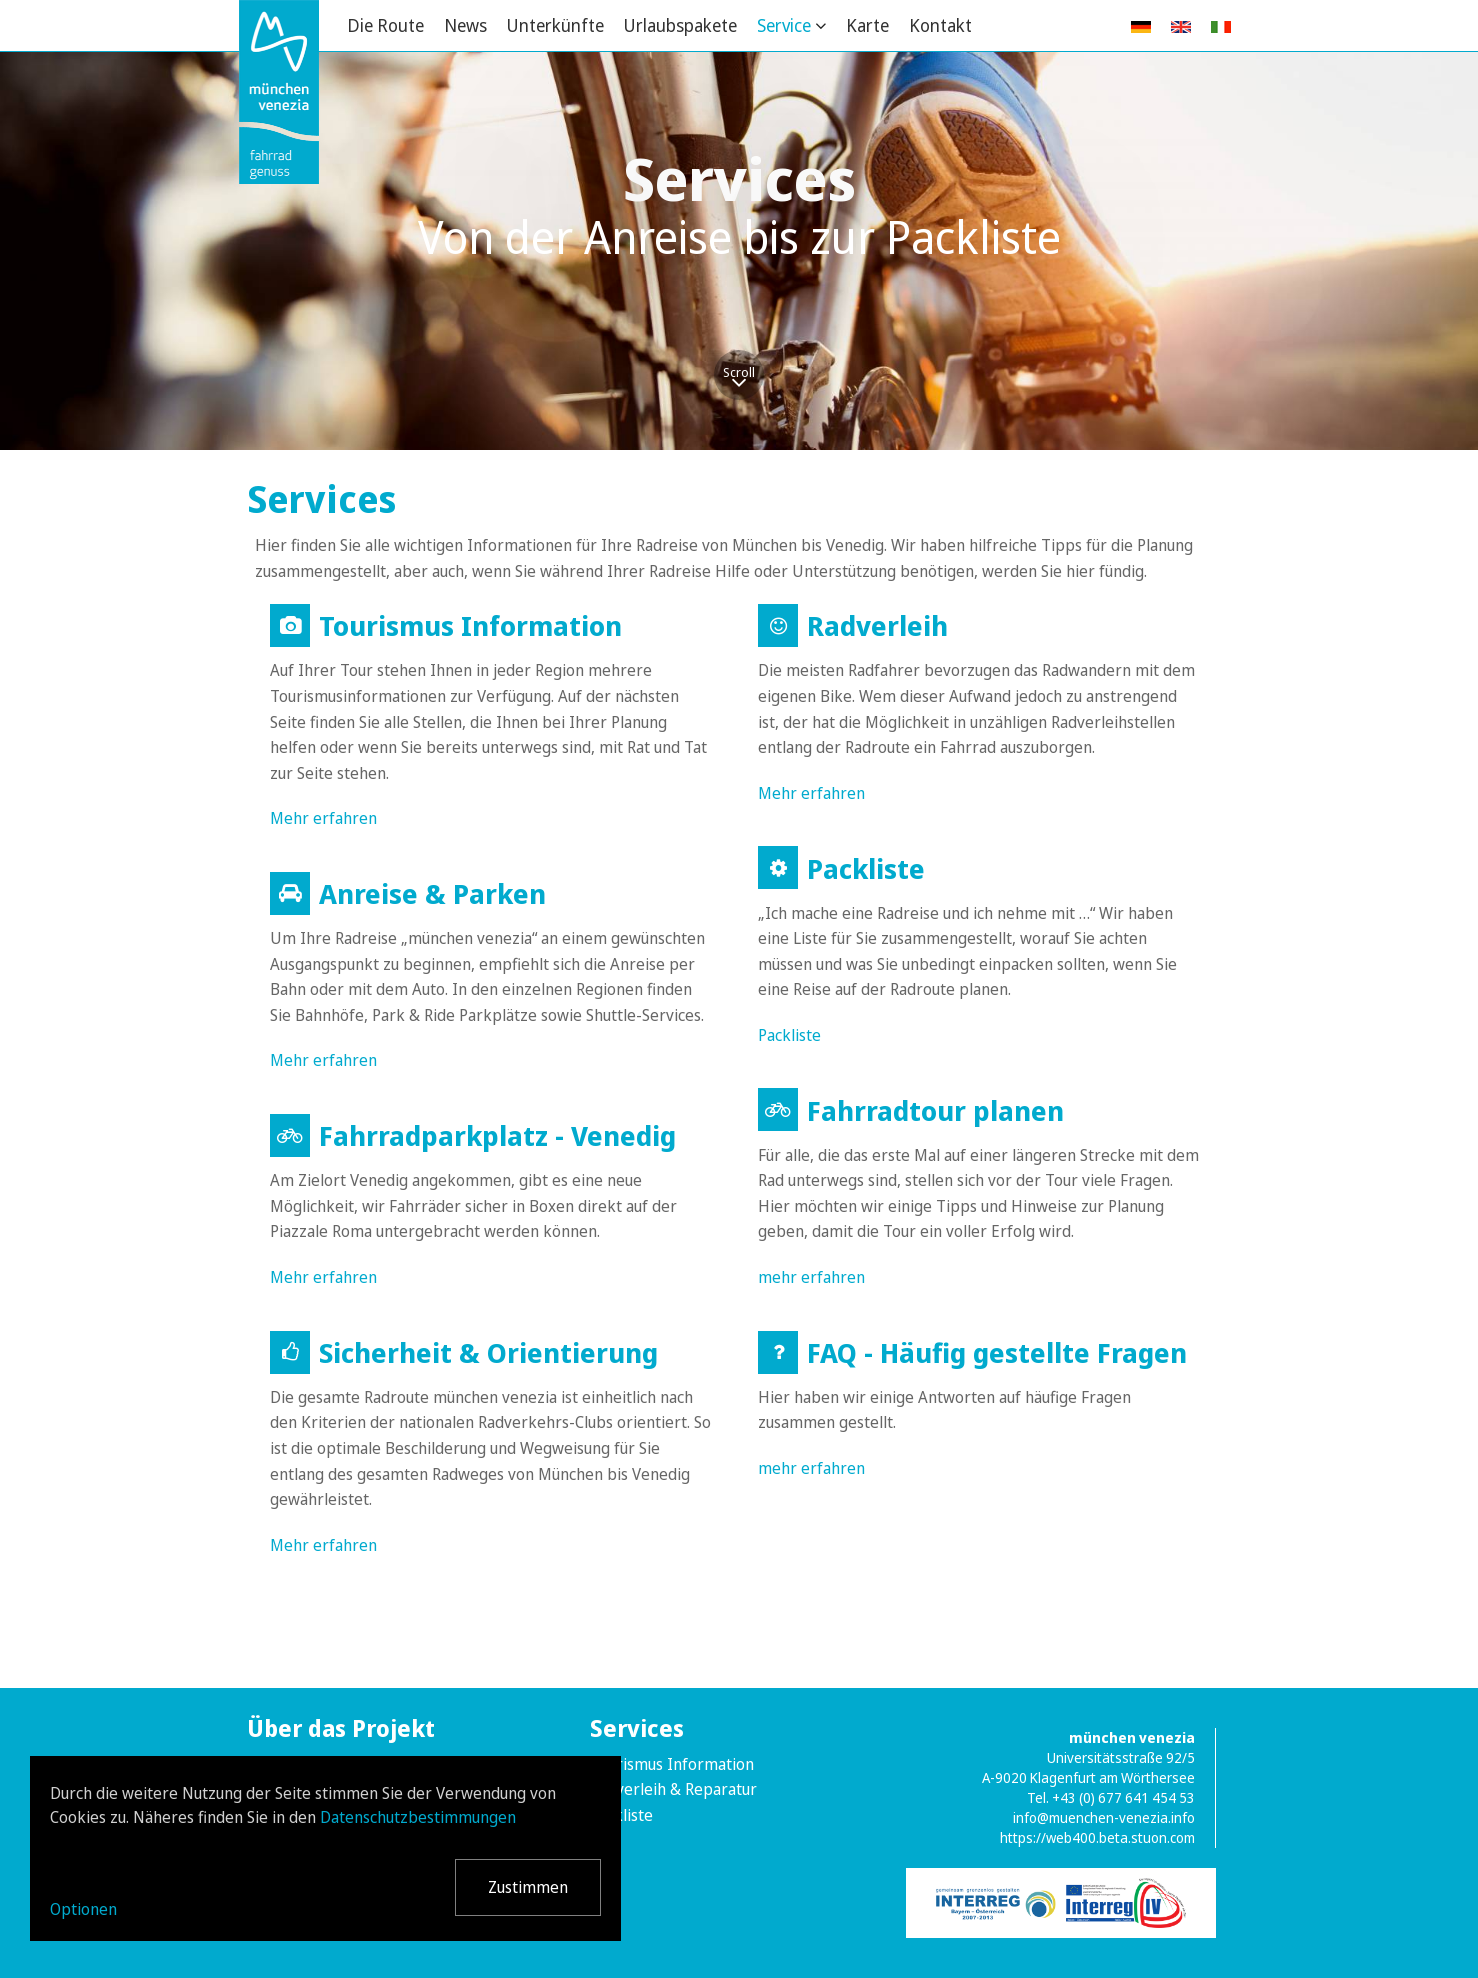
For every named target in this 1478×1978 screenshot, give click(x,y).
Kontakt (940, 25)
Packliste (789, 1035)
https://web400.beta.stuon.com (1097, 1837)
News (465, 25)
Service (784, 25)
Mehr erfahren (323, 818)
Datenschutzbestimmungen (418, 1817)
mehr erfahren (811, 1277)
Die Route (385, 25)
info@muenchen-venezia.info (1104, 1817)
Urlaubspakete (680, 25)
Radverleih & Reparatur (673, 1789)
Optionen (83, 1909)
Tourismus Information (672, 1764)
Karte (867, 25)
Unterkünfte (555, 25)
